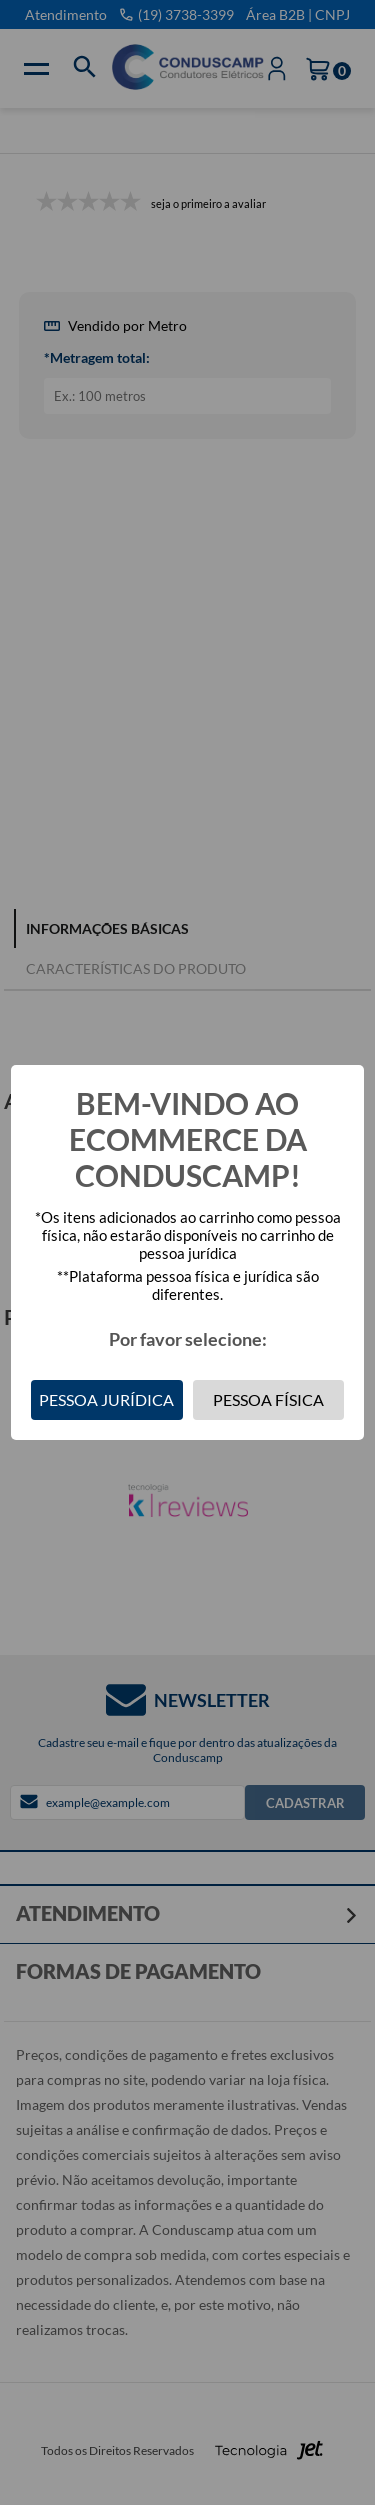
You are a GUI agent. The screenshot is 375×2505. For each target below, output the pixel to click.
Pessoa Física (268, 1399)
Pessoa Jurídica (106, 1399)
